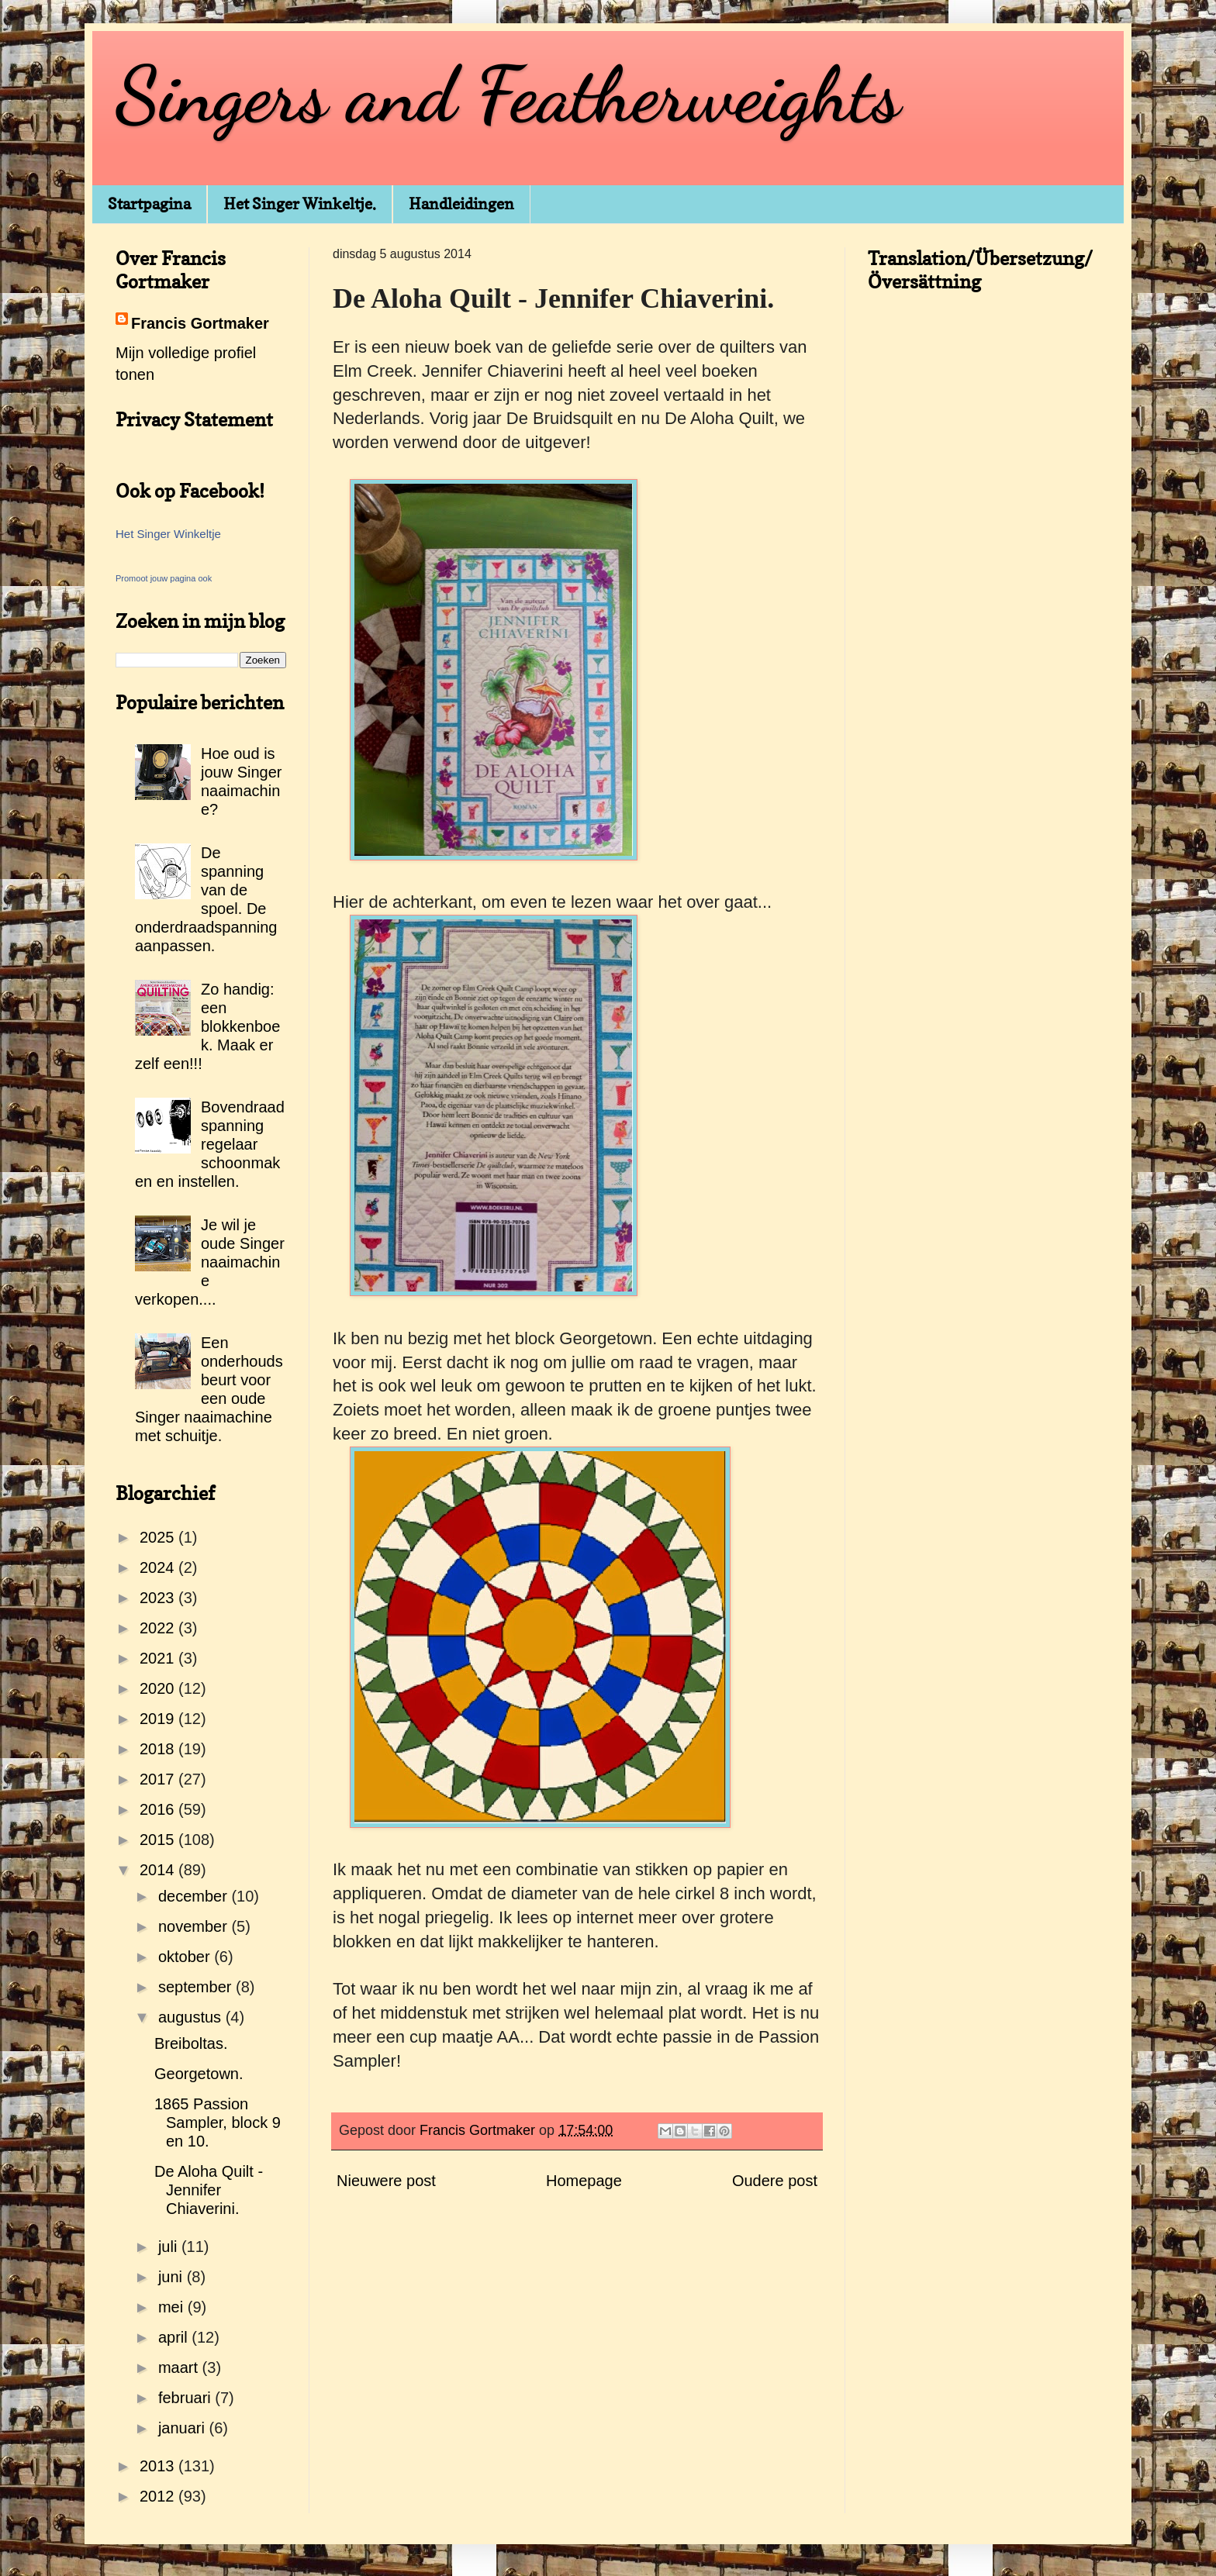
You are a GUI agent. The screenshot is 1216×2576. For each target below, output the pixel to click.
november (195, 1926)
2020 (159, 1688)
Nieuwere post (386, 2180)
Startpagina (149, 204)
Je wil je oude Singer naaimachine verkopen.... (210, 1262)
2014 (159, 1869)
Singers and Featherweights (508, 94)
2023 (159, 1597)
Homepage (584, 2180)
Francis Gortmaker (200, 323)
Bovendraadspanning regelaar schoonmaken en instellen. (210, 1144)
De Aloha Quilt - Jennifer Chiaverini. (208, 2190)
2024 (159, 1567)
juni (172, 2276)
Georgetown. (199, 2073)
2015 (159, 1839)
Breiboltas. (191, 2043)
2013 (159, 2465)
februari (186, 2397)
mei (173, 2307)
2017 (159, 1779)
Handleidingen (461, 204)
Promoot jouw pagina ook (164, 578)
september (197, 1986)
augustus (192, 2017)
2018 (159, 1748)
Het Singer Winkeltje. (299, 204)
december (195, 1896)
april (175, 2337)
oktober (186, 1956)
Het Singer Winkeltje (168, 533)
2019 (159, 1718)
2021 (159, 1658)
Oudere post (774, 2180)
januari (183, 2427)
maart (180, 2367)
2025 (159, 1537)
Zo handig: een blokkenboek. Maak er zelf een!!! (207, 1026)
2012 (159, 2496)
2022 (159, 1627)
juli (169, 2246)
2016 (159, 1809)
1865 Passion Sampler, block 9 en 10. (217, 2122)
